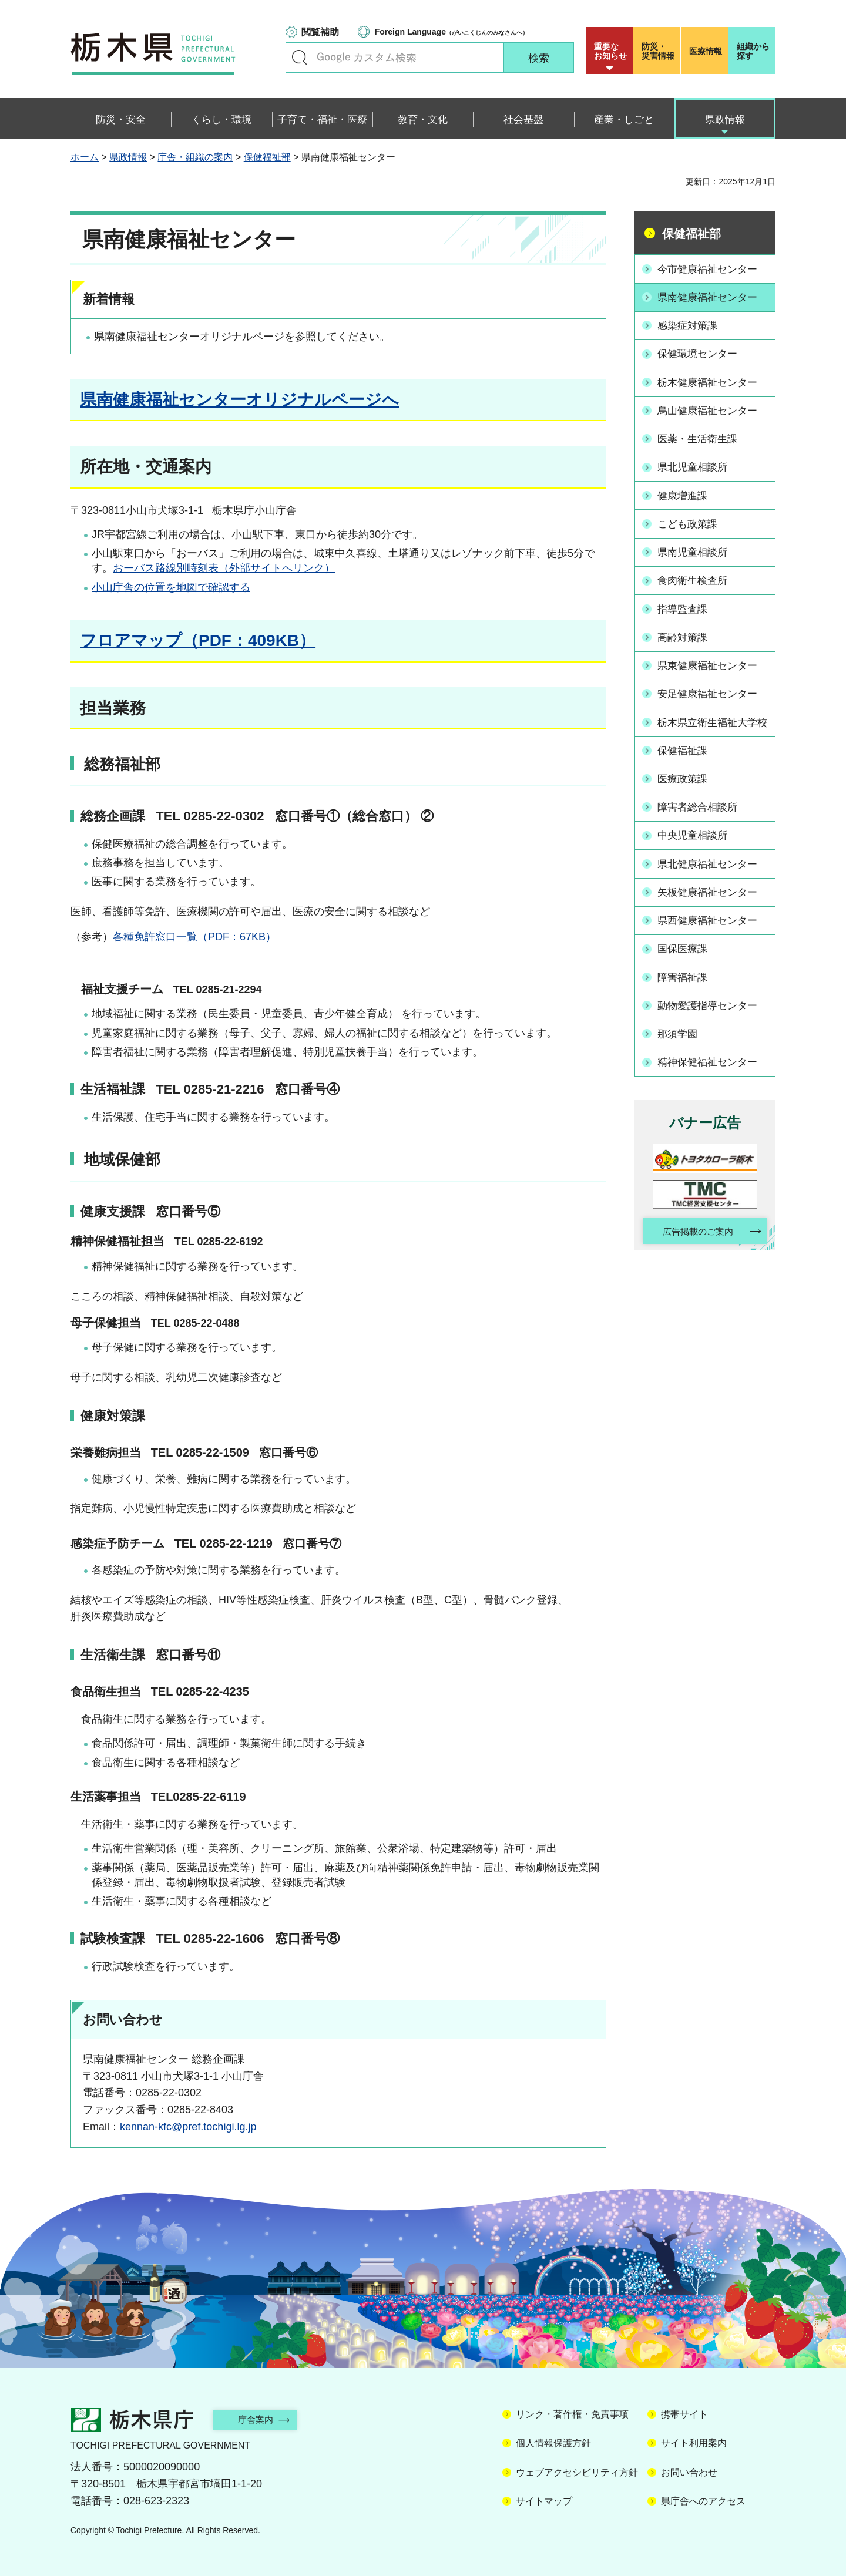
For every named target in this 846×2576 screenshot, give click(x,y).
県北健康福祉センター (711, 865)
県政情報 (128, 157)
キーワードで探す (299, 57)
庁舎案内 (261, 2419)
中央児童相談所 (696, 837)
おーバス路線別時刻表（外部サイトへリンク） (224, 568)
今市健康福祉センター (711, 268)
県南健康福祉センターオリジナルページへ (239, 400)
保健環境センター (701, 352)
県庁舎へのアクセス (703, 2501)
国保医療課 (685, 948)
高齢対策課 (685, 629)
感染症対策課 (690, 324)
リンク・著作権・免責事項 (572, 2414)
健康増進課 (685, 490)
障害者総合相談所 (701, 810)
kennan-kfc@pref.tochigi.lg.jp (188, 2127)
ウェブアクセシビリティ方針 (577, 2472)
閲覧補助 (320, 32)
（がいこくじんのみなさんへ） (451, 31)
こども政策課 (690, 518)
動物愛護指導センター (711, 1004)
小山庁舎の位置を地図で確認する (171, 587)
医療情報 (705, 51)
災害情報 (659, 51)
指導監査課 (685, 601)
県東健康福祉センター (711, 657)
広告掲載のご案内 (695, 1229)
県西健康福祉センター (711, 921)
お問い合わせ (689, 2472)
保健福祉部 (267, 157)
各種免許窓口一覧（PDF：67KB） (194, 937)
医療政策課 (685, 782)
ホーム (84, 157)
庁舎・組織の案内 (195, 157)
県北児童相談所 (696, 463)
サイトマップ (544, 2501)
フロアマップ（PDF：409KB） (197, 640)
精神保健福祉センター (711, 1059)
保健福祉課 (685, 755)
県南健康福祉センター (711, 296)
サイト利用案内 (694, 2443)
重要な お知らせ (610, 51)
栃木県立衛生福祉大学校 (711, 719)
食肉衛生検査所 (696, 573)
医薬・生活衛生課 (701, 434)
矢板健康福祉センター (711, 893)
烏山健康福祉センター (711, 407)
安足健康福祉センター (711, 684)
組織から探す (753, 51)
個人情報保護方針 (553, 2443)
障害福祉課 (685, 976)
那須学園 (680, 1032)
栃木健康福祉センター (711, 379)
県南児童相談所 (696, 545)
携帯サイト (684, 2414)
